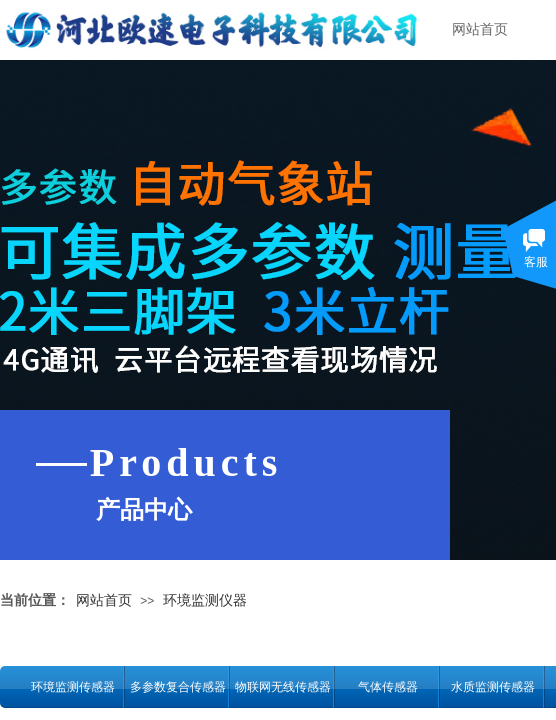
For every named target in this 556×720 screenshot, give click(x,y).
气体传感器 (388, 687)
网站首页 (480, 29)
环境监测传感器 (73, 687)
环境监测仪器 (205, 600)
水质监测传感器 (493, 687)
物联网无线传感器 (282, 687)
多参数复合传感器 (177, 687)
